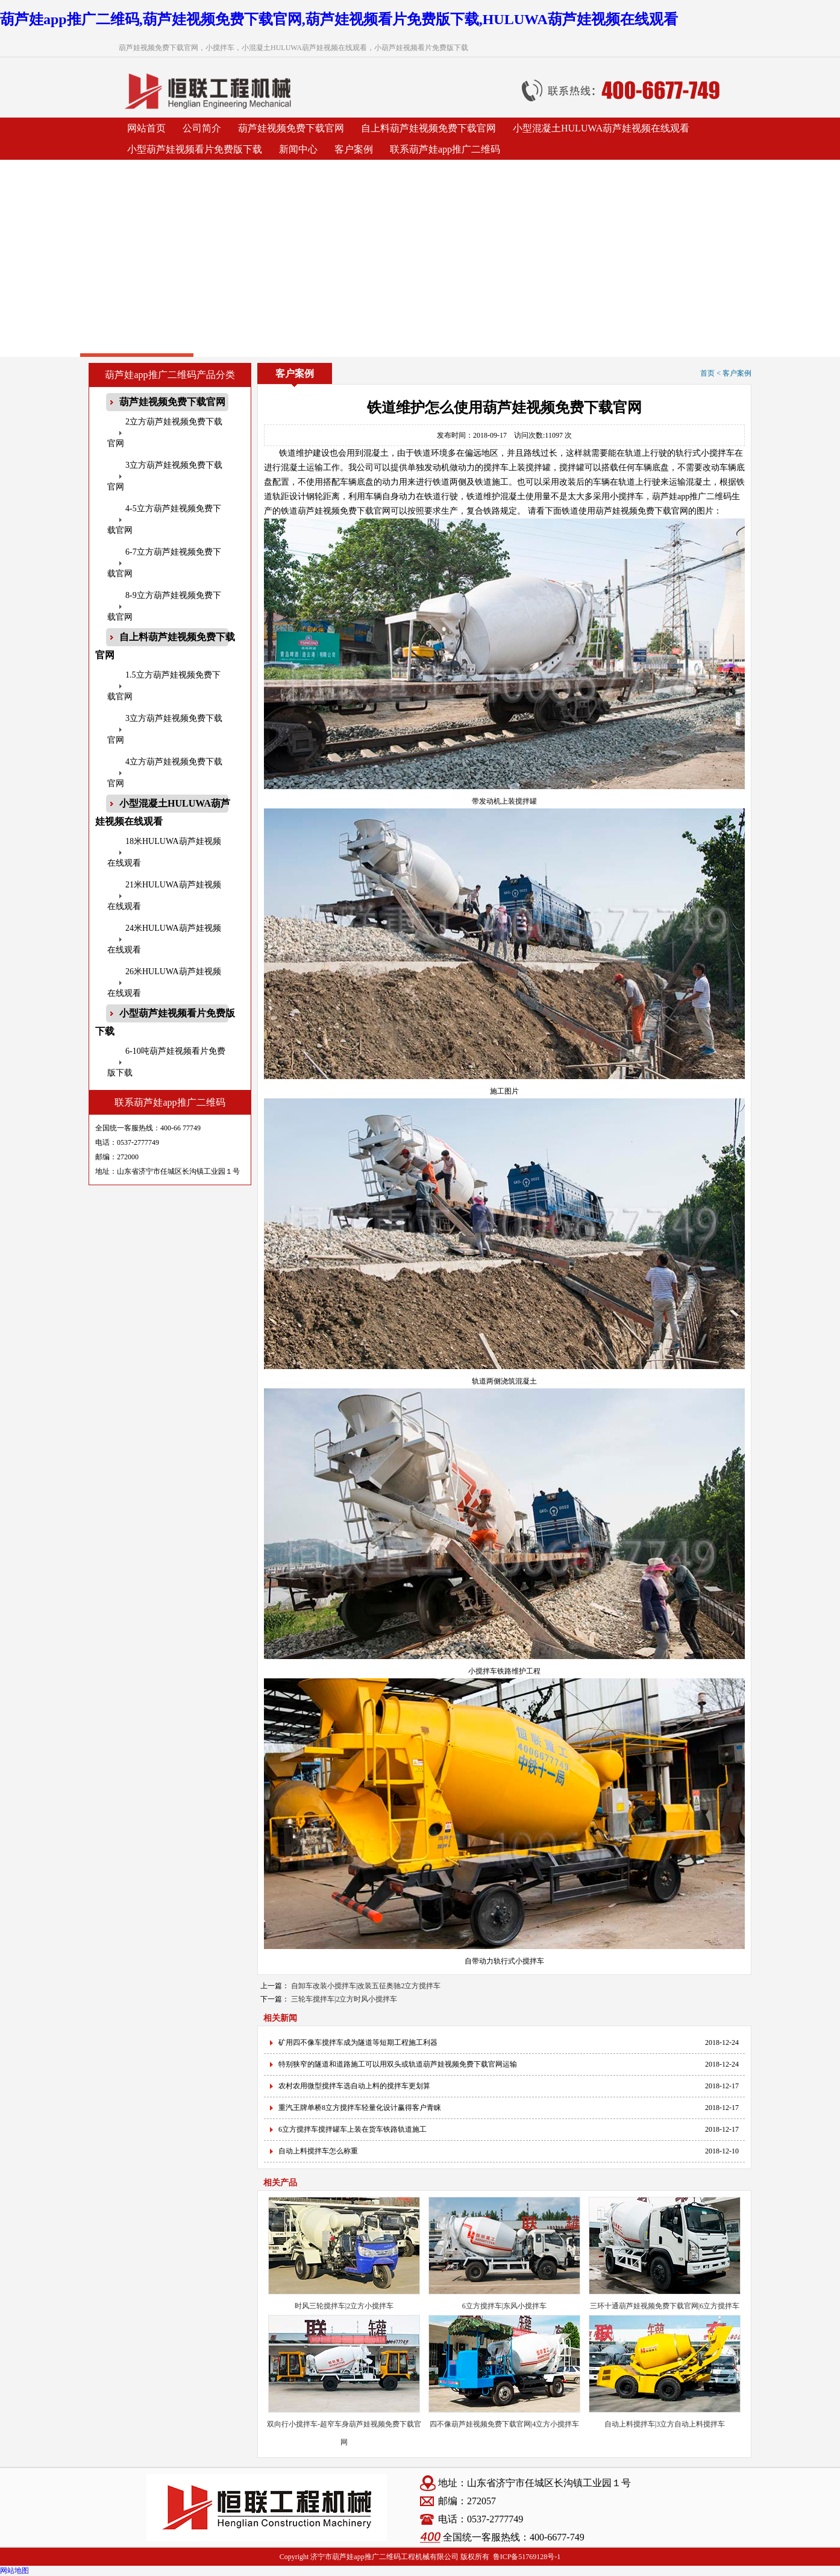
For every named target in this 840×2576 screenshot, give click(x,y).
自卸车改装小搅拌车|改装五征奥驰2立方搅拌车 (365, 1986)
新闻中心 (298, 149)
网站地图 (14, 2570)
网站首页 (146, 128)
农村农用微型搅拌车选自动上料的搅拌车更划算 (354, 2086)
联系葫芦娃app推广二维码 (445, 149)
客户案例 (353, 149)
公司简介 (202, 128)
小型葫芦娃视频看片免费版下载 (194, 149)
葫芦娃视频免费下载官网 (291, 128)
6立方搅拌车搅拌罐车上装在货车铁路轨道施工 (352, 2129)
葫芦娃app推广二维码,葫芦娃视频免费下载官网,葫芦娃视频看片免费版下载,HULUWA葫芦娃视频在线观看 (339, 19)
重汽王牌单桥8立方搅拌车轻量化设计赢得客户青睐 (359, 2107)
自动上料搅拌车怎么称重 (318, 2151)
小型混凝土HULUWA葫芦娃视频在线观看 (601, 128)
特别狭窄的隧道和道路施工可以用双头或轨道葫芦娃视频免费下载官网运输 (397, 2064)
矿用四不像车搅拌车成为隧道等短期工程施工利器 (357, 2042)
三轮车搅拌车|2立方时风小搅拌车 (344, 1999)
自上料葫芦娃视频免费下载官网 (428, 128)
